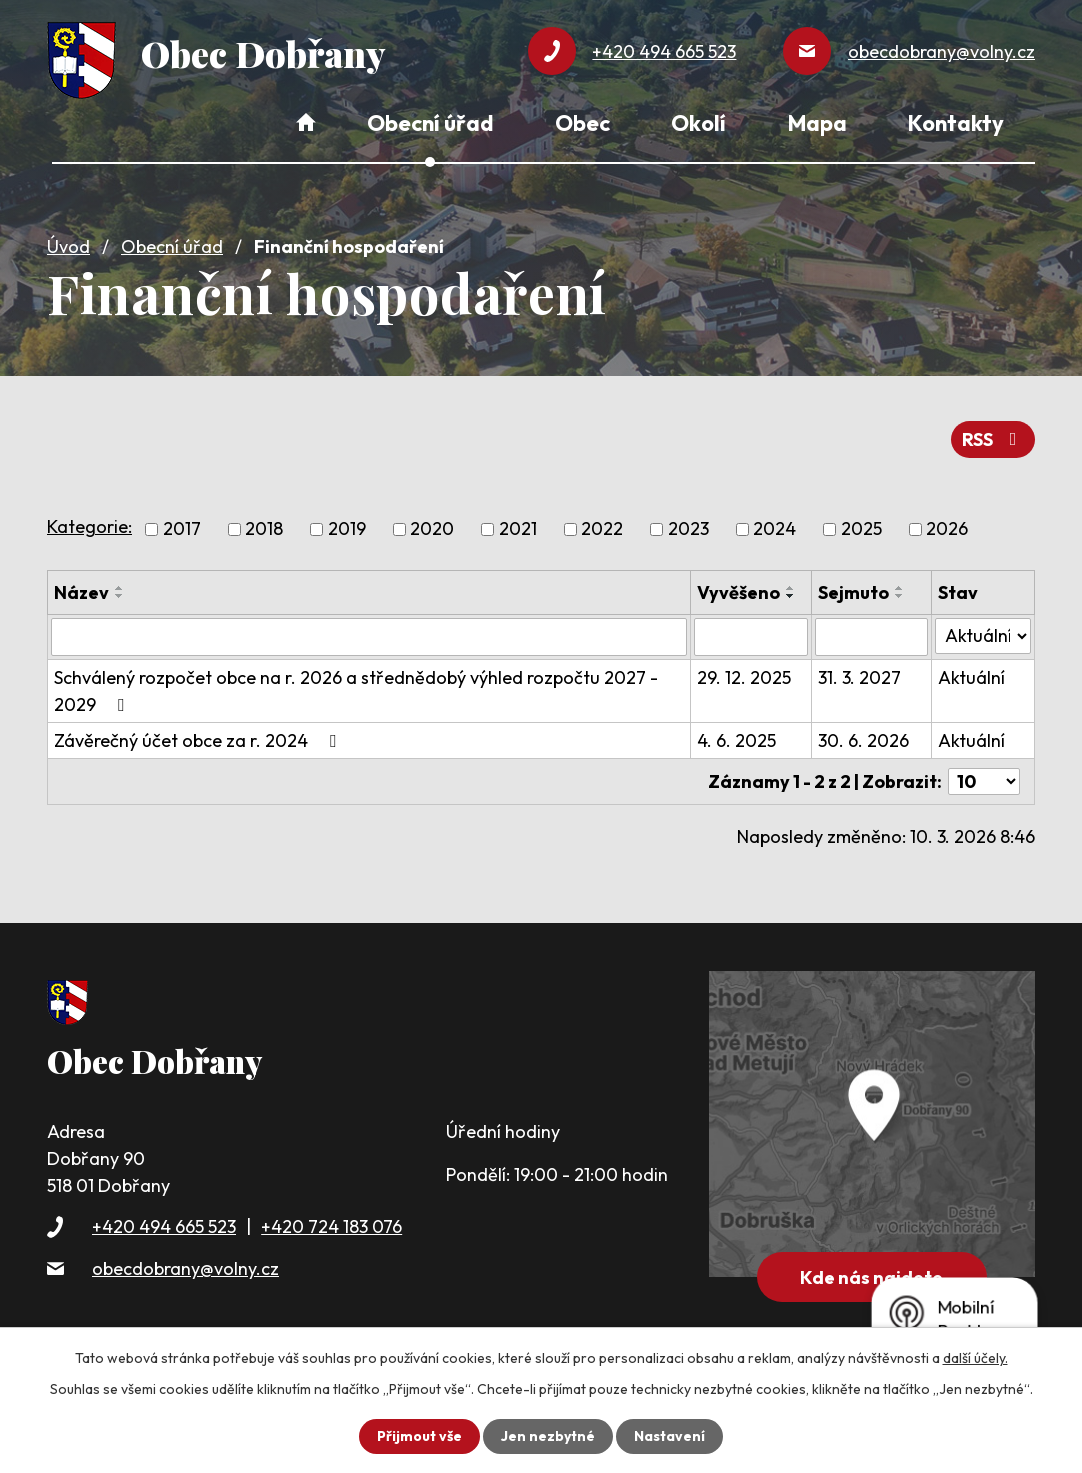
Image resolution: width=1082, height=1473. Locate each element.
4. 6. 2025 (736, 740)
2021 (518, 529)
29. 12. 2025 (744, 677)
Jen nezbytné (548, 1436)
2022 (602, 529)
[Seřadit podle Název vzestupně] (120, 588)
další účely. (975, 1358)
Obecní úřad (172, 246)
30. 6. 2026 (863, 740)
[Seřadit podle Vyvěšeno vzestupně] (791, 588)
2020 (432, 529)
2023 (688, 529)
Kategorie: (89, 526)
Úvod (68, 246)
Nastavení (669, 1436)
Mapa (817, 123)
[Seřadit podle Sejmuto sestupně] (900, 596)
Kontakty (956, 123)
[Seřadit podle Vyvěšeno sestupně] (791, 596)
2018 (264, 529)
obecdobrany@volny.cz (185, 1268)
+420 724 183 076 (331, 1226)
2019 (347, 529)
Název (81, 592)
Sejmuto (853, 592)
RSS (993, 439)
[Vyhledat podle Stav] (983, 636)
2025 (861, 529)
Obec (582, 123)
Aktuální (971, 677)
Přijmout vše (419, 1436)
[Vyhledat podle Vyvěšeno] (751, 637)
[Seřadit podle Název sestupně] (120, 596)
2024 (774, 529)
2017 (182, 529)
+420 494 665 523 (164, 1226)
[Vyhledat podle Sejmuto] (871, 637)
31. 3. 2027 (859, 677)
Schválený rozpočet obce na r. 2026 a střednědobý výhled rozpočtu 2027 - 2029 (356, 691)
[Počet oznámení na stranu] (984, 781)
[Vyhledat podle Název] (369, 637)
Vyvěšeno (738, 592)
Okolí (698, 123)
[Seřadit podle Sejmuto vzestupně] (900, 588)
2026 (947, 529)
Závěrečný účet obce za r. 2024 (199, 740)
